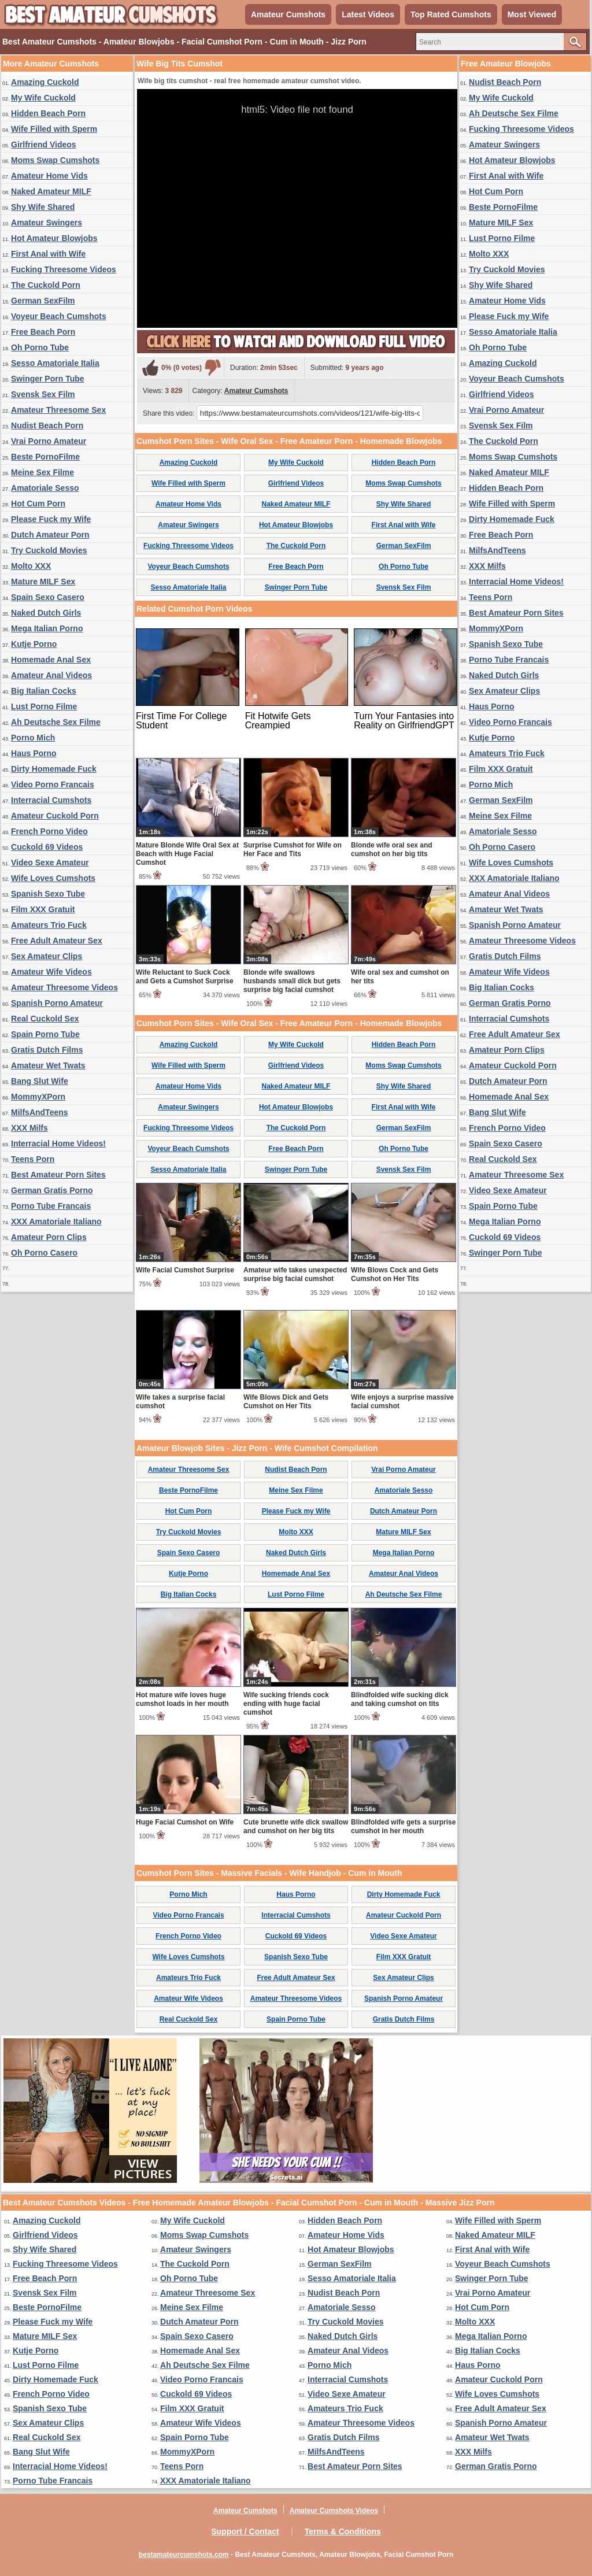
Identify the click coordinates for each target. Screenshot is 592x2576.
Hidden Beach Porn (48, 113)
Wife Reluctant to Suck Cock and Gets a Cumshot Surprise (185, 976)
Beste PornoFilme (45, 456)
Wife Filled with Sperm (54, 129)
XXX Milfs (29, 1127)
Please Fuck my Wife (51, 519)
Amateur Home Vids (49, 175)
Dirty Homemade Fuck (54, 768)
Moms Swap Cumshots (55, 160)
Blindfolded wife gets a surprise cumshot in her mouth (403, 1826)
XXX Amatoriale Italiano (56, 1221)
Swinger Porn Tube (47, 378)
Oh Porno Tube (40, 347)
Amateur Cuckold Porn (55, 815)
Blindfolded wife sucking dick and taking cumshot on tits (400, 1699)
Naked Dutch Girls (46, 612)
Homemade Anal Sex (51, 659)
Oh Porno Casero (44, 1252)
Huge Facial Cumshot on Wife (185, 1822)
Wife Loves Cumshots (53, 878)
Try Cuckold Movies (49, 550)
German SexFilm (43, 300)
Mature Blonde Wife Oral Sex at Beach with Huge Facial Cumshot (187, 854)
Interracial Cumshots (51, 800)
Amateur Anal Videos (51, 675)
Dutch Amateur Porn (50, 534)
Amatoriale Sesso (45, 488)
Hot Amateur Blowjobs (54, 238)
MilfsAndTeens (39, 1112)
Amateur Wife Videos (51, 971)
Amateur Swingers (46, 222)
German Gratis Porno (52, 1190)
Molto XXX (31, 566)
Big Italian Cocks (43, 690)
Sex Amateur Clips (46, 956)
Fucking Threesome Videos (63, 269)
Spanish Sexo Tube (48, 893)
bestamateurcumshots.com (184, 2555)
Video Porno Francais (52, 784)
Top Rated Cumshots (450, 14)
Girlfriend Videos (43, 144)
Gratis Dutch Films (47, 1049)
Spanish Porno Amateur (57, 1003)
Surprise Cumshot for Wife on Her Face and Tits (292, 849)
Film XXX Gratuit (43, 909)
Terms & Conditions (343, 2531)
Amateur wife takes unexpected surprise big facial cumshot (295, 1274)
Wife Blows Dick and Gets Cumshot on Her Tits (285, 1401)
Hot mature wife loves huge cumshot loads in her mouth (182, 1699)
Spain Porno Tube (45, 1034)
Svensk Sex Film (43, 394)
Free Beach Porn (43, 331)
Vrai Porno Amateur (48, 441)
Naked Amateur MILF (51, 191)
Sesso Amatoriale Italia (55, 363)
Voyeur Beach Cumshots (58, 316)
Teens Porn (32, 1159)
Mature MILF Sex (43, 581)
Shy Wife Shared (43, 207)
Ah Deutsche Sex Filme (56, 722)
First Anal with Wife (48, 253)
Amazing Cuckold (45, 82)
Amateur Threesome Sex (58, 409)
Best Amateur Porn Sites (58, 1174)
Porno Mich (33, 737)
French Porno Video (49, 831)
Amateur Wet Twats (48, 1065)
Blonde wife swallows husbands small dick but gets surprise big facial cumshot (292, 981)
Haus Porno (34, 753)
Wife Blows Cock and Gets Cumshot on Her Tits (394, 1274)
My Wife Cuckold (43, 97)
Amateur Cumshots (288, 14)
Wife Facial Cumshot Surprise (185, 1270)
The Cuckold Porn (45, 285)
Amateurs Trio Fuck (49, 925)
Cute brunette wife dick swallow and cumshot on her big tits (295, 1826)
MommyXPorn (38, 1096)
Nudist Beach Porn (47, 425)
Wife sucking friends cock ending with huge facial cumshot (286, 1703)
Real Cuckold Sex (45, 1018)
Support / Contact (245, 2531)
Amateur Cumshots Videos (334, 2511)
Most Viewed (532, 14)
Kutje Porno (34, 644)
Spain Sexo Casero (47, 597)
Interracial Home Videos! (58, 1143)
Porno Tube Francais (51, 1206)
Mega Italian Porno (47, 628)
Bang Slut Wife (39, 1081)
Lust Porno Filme (44, 706)
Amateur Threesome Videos (64, 987)
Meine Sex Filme (42, 472)
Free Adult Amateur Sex (56, 940)
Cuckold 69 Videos (47, 847)
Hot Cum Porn (38, 503)
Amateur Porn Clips (49, 1237)
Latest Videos (368, 14)
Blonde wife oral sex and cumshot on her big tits (391, 849)
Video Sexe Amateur (50, 862)
